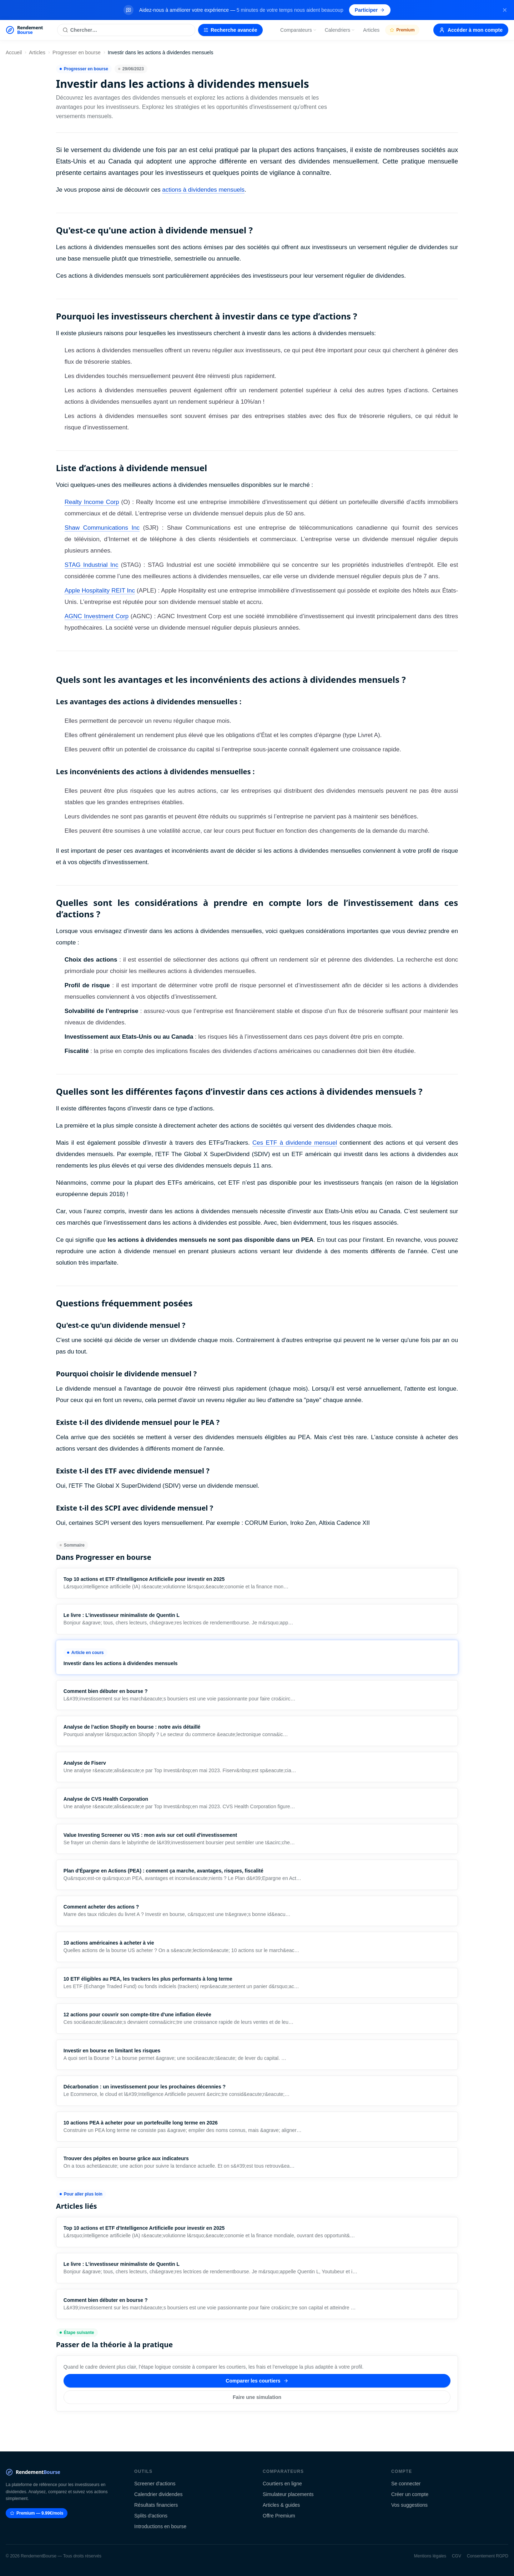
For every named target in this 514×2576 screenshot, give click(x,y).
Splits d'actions (150, 2516)
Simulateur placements (288, 2494)
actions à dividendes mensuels (203, 189)
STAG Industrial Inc (92, 564)
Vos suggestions (409, 2505)
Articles (371, 30)
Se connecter (406, 2483)
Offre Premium (279, 2516)
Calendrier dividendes (158, 2494)
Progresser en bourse (76, 52)
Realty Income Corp (92, 502)
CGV (456, 2556)
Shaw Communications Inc (102, 527)
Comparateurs (298, 30)
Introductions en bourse (160, 2526)
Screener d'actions (155, 2483)
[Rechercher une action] (126, 30)
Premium (402, 29)
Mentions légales (430, 2556)
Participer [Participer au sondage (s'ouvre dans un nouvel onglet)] (370, 10)
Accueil (14, 52)
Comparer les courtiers (257, 2381)
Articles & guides (281, 2505)
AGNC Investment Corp (96, 616)
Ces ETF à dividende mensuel (294, 1142)
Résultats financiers (156, 2505)
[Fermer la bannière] (505, 10)
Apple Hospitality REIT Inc (100, 590)
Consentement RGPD (487, 2556)
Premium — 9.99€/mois (36, 2513)
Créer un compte (409, 2494)
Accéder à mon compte (471, 30)
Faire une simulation (257, 2397)
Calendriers (340, 30)
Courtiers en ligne (282, 2483)
